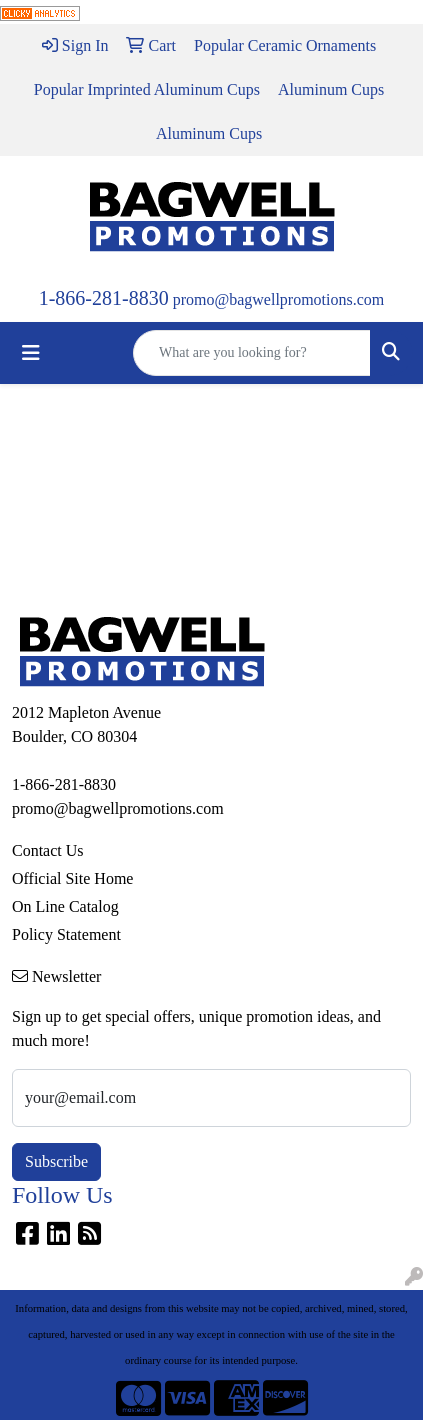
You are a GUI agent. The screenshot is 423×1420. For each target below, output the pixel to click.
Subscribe (56, 1161)
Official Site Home (72, 878)
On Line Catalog (65, 906)
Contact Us (48, 850)
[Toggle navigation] (31, 353)
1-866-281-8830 (104, 298)
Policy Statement (66, 934)
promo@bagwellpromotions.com (279, 299)
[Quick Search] (252, 353)
